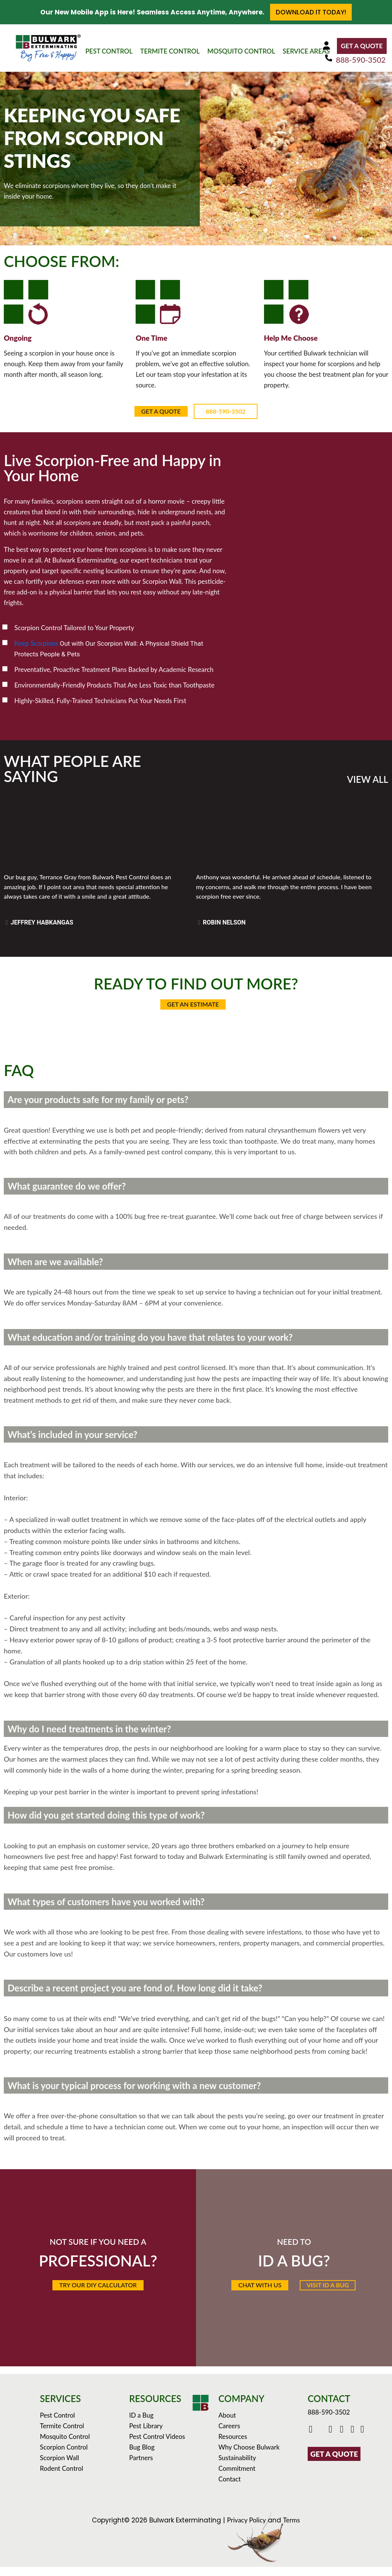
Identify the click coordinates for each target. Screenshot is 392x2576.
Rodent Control (61, 2477)
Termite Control (62, 2435)
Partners (141, 2467)
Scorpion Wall (59, 2467)
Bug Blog (142, 2456)
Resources (232, 2446)
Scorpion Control (64, 2456)
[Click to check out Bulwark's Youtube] (332, 2439)
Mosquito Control (65, 2446)
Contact (229, 2488)
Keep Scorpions (36, 643)
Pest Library (146, 2435)
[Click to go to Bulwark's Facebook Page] (312, 2439)
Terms (291, 2529)
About (227, 2424)
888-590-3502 (361, 59)
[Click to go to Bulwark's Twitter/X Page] (322, 2439)
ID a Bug (141, 2424)
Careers (229, 2435)
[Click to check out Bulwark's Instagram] (343, 2439)
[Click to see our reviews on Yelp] (363, 2439)
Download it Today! (311, 12)
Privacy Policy (246, 2529)
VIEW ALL (367, 779)
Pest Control (57, 2424)
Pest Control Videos (157, 2446)
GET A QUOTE (362, 46)
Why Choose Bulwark (249, 2456)
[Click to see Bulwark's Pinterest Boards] (353, 2439)
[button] (254, 2291)
